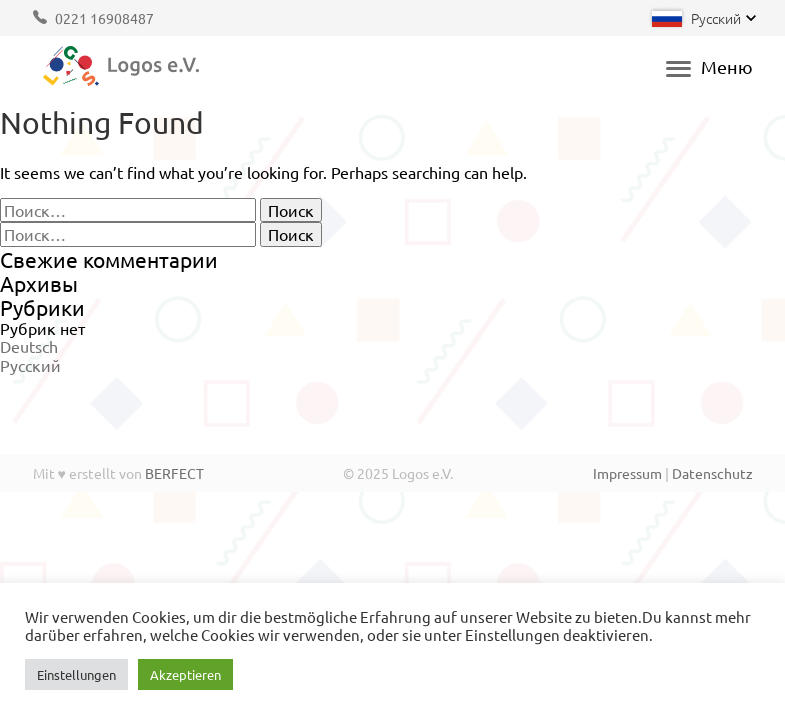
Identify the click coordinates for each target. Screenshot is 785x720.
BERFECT (174, 473)
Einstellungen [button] (76, 674)
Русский (30, 365)
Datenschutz (712, 473)
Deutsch (29, 346)
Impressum (627, 473)
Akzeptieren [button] (185, 674)
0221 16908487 (104, 18)
